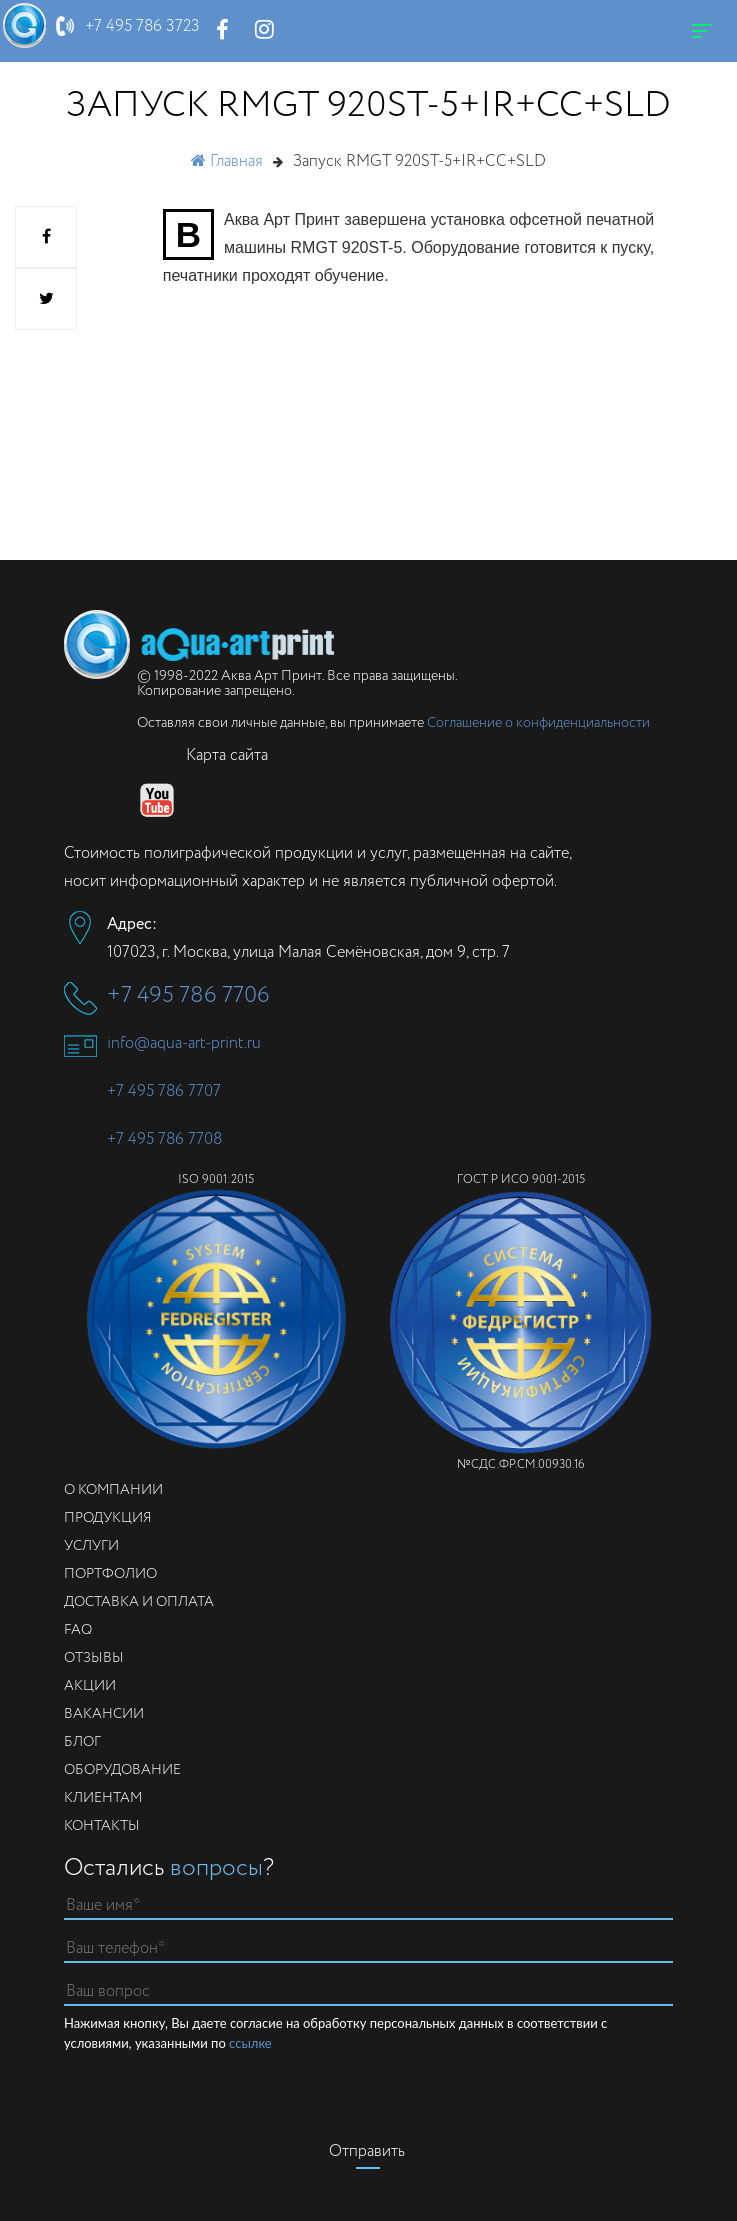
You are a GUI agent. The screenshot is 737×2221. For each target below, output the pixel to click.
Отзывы (94, 1658)
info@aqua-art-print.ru (184, 1043)
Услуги (91, 1546)
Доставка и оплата (139, 1602)
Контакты (102, 1826)
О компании (113, 1490)
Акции (90, 1686)
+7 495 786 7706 (188, 996)
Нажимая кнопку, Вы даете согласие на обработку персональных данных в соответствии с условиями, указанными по (335, 2034)
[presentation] (368, 2092)
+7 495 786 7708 (164, 1139)
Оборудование (122, 1770)
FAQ (78, 1630)
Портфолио (110, 1574)
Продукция (108, 1518)
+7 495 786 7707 (164, 1091)
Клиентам (103, 1798)
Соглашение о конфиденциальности (538, 723)
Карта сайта (227, 755)
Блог (82, 1742)
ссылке (250, 2043)
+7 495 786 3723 (142, 26)
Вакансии (104, 1714)
